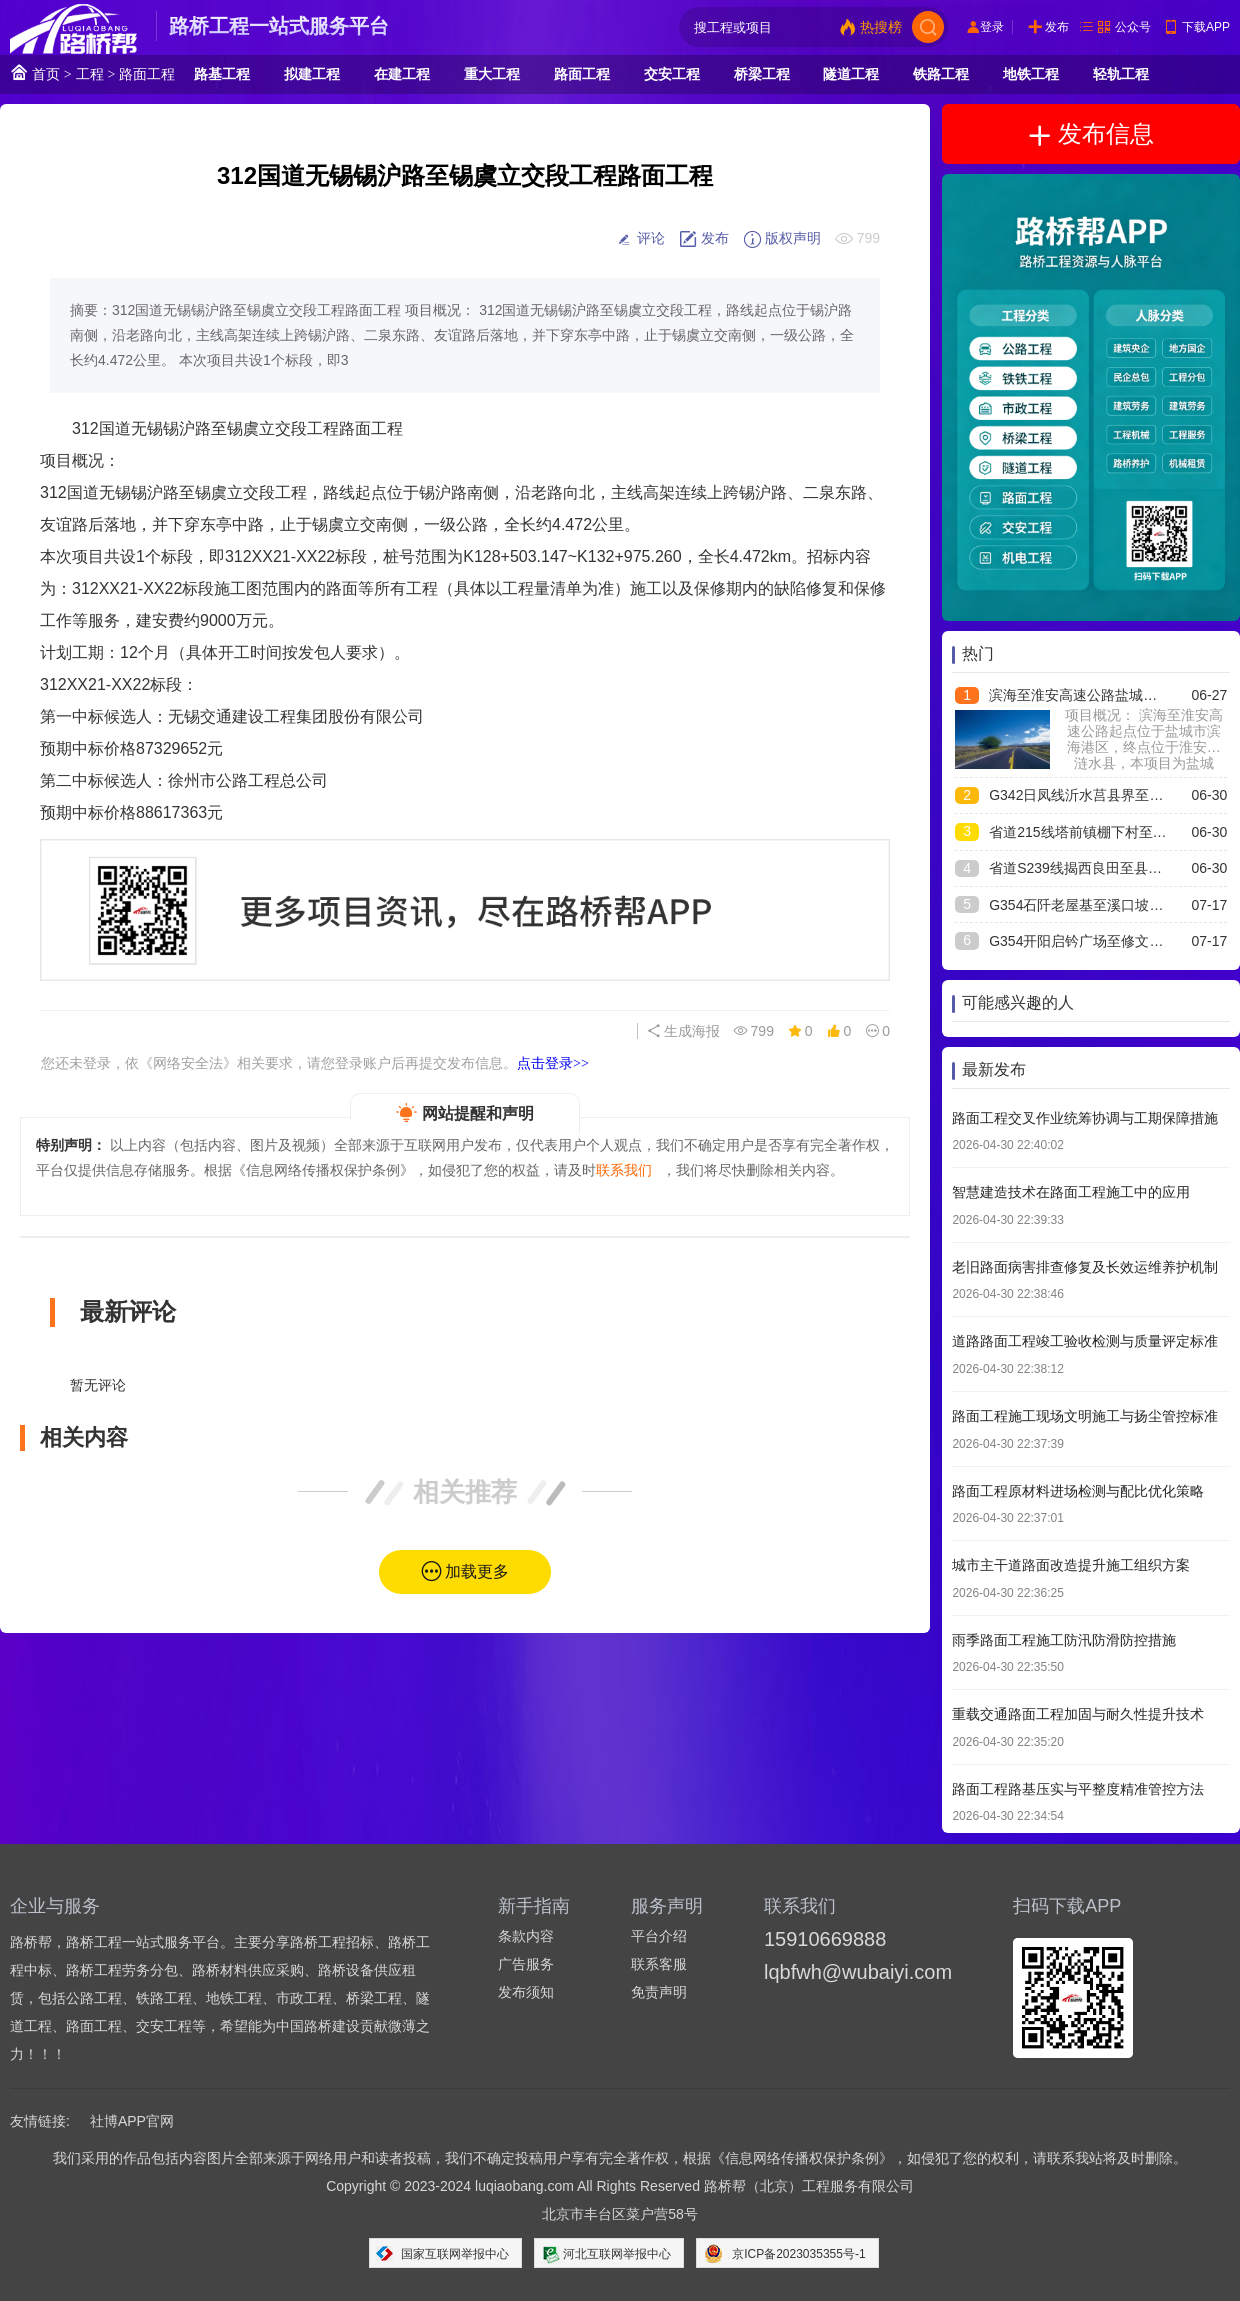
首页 (35, 72)
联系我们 (624, 1170)
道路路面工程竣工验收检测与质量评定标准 (1085, 1341)
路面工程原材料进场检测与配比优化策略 (1078, 1491)
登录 (992, 27)
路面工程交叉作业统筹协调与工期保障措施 (1085, 1118)
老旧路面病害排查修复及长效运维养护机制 (1085, 1267)
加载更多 (477, 1571)
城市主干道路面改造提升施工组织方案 (1071, 1565)
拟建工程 (312, 74)
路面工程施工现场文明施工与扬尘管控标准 (1085, 1416)
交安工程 (672, 74)
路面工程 (147, 74)
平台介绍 (659, 1936)
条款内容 (526, 1936)
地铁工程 (1031, 74)
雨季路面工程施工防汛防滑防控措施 (1064, 1640)
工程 (90, 74)
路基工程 (222, 74)
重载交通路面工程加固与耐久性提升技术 (1078, 1714)
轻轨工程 (1121, 74)
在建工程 (402, 74)
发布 (1057, 27)
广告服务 (526, 1964)
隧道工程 (851, 74)
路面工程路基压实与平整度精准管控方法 (1078, 1789)
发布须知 (526, 1992)
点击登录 (553, 1063)
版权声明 (782, 239)
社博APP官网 (132, 2121)
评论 (640, 239)
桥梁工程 (762, 74)
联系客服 (659, 1964)
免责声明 (659, 1992)
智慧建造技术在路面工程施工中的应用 (1071, 1192)
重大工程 (492, 74)
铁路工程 (941, 74)
